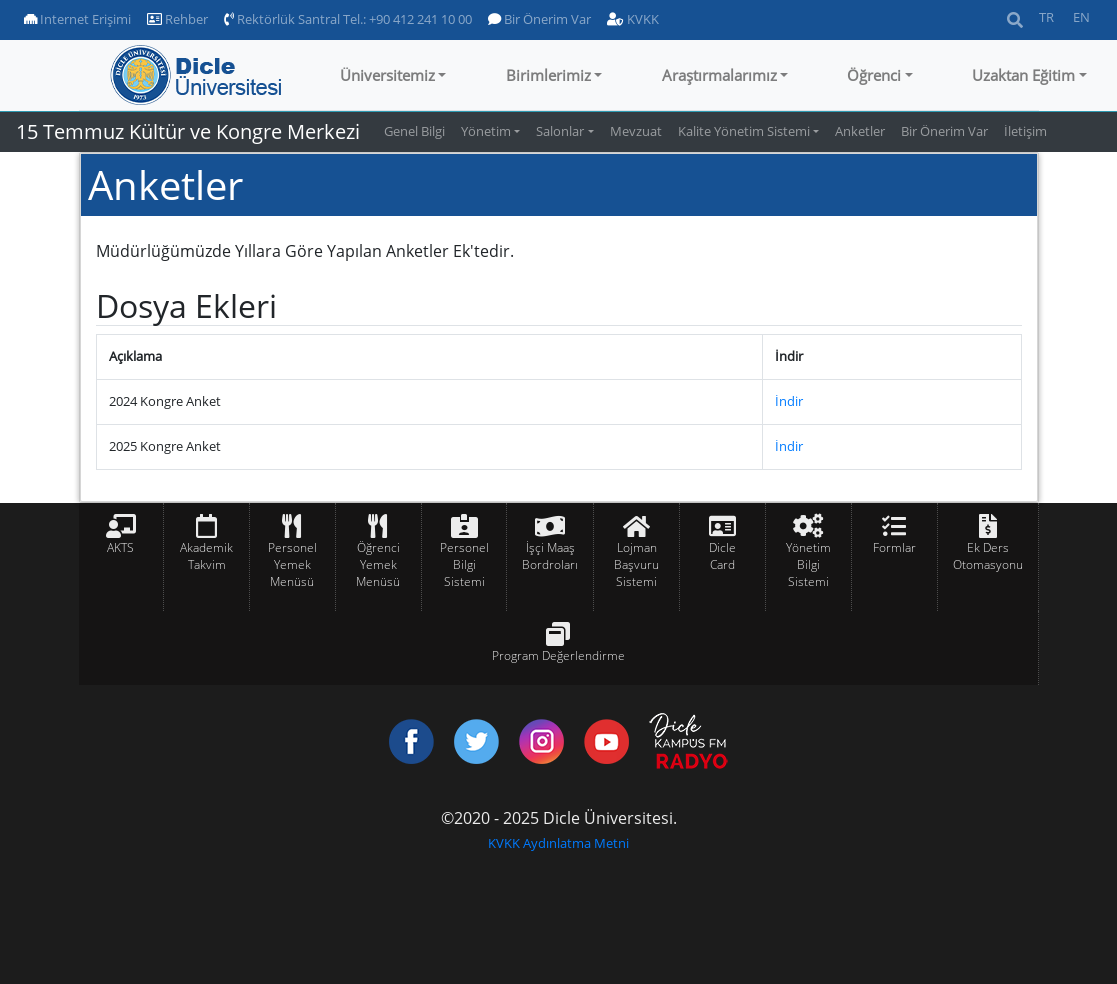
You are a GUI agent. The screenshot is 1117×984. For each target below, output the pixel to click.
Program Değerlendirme (558, 655)
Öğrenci (874, 75)
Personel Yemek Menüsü (292, 564)
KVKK (633, 19)
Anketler (860, 131)
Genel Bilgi (414, 131)
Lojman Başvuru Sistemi (636, 564)
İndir (789, 401)
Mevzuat (636, 131)
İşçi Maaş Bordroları (550, 556)
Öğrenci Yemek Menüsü (378, 564)
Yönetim (486, 131)
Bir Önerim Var (539, 19)
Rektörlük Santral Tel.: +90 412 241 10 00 (348, 19)
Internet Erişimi (77, 19)
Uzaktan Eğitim (1023, 75)
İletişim (1025, 131)
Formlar (894, 547)
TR (1046, 17)
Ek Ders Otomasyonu (988, 556)
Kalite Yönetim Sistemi (744, 131)
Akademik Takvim (206, 556)
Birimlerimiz (548, 75)
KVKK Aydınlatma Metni (558, 843)
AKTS (120, 547)
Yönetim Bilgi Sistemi (808, 564)
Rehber (177, 19)
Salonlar (560, 131)
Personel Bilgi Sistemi (464, 564)
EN (1081, 17)
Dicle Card (722, 556)
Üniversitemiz (387, 75)
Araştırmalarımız (719, 75)
